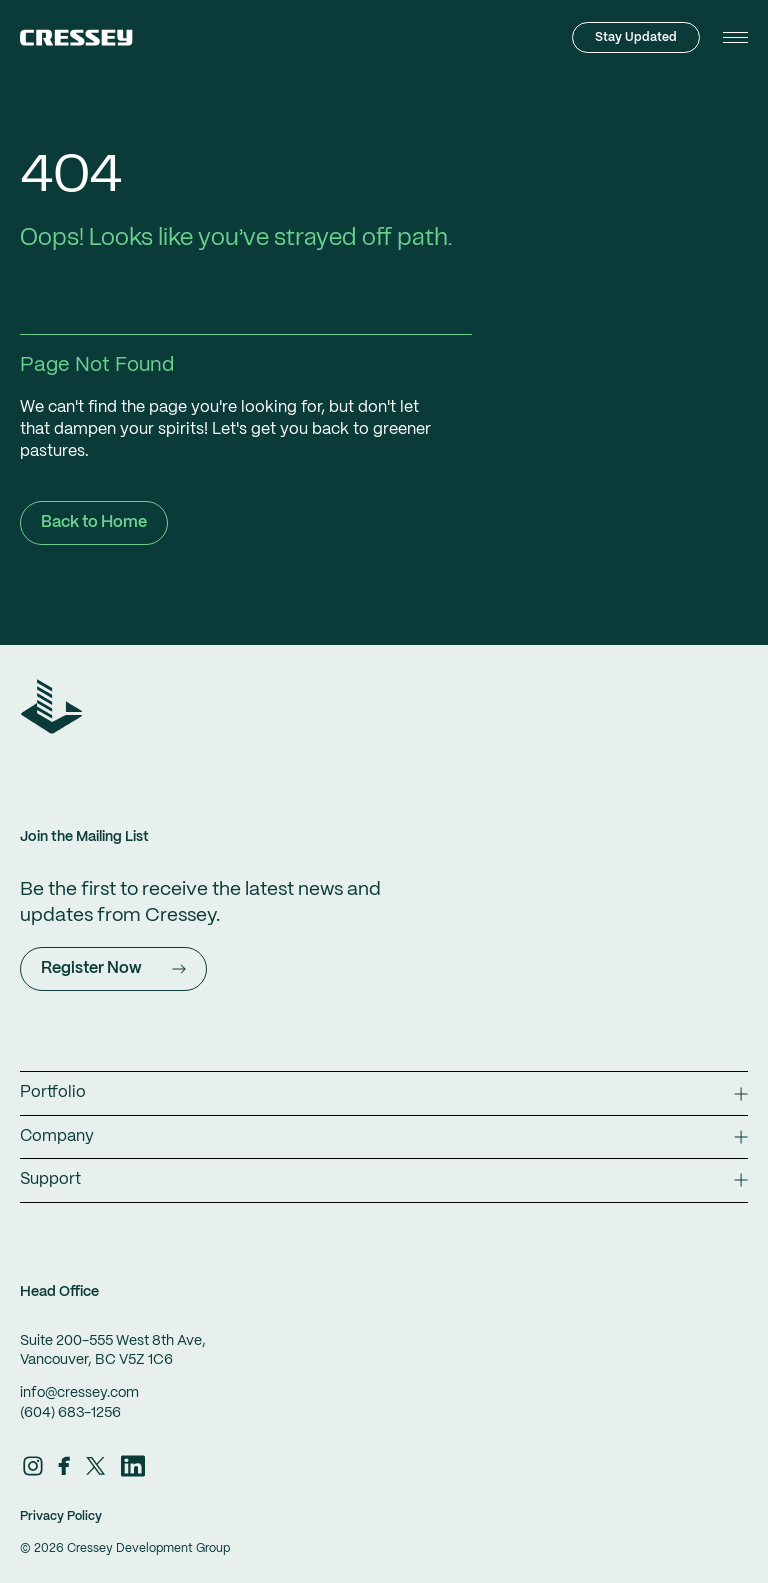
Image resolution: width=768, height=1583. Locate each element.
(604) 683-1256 (70, 1413)
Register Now (113, 968)
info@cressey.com (79, 1393)
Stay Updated (636, 37)
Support (384, 1179)
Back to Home (94, 522)
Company (384, 1136)
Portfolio (384, 1092)
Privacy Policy (61, 1516)
